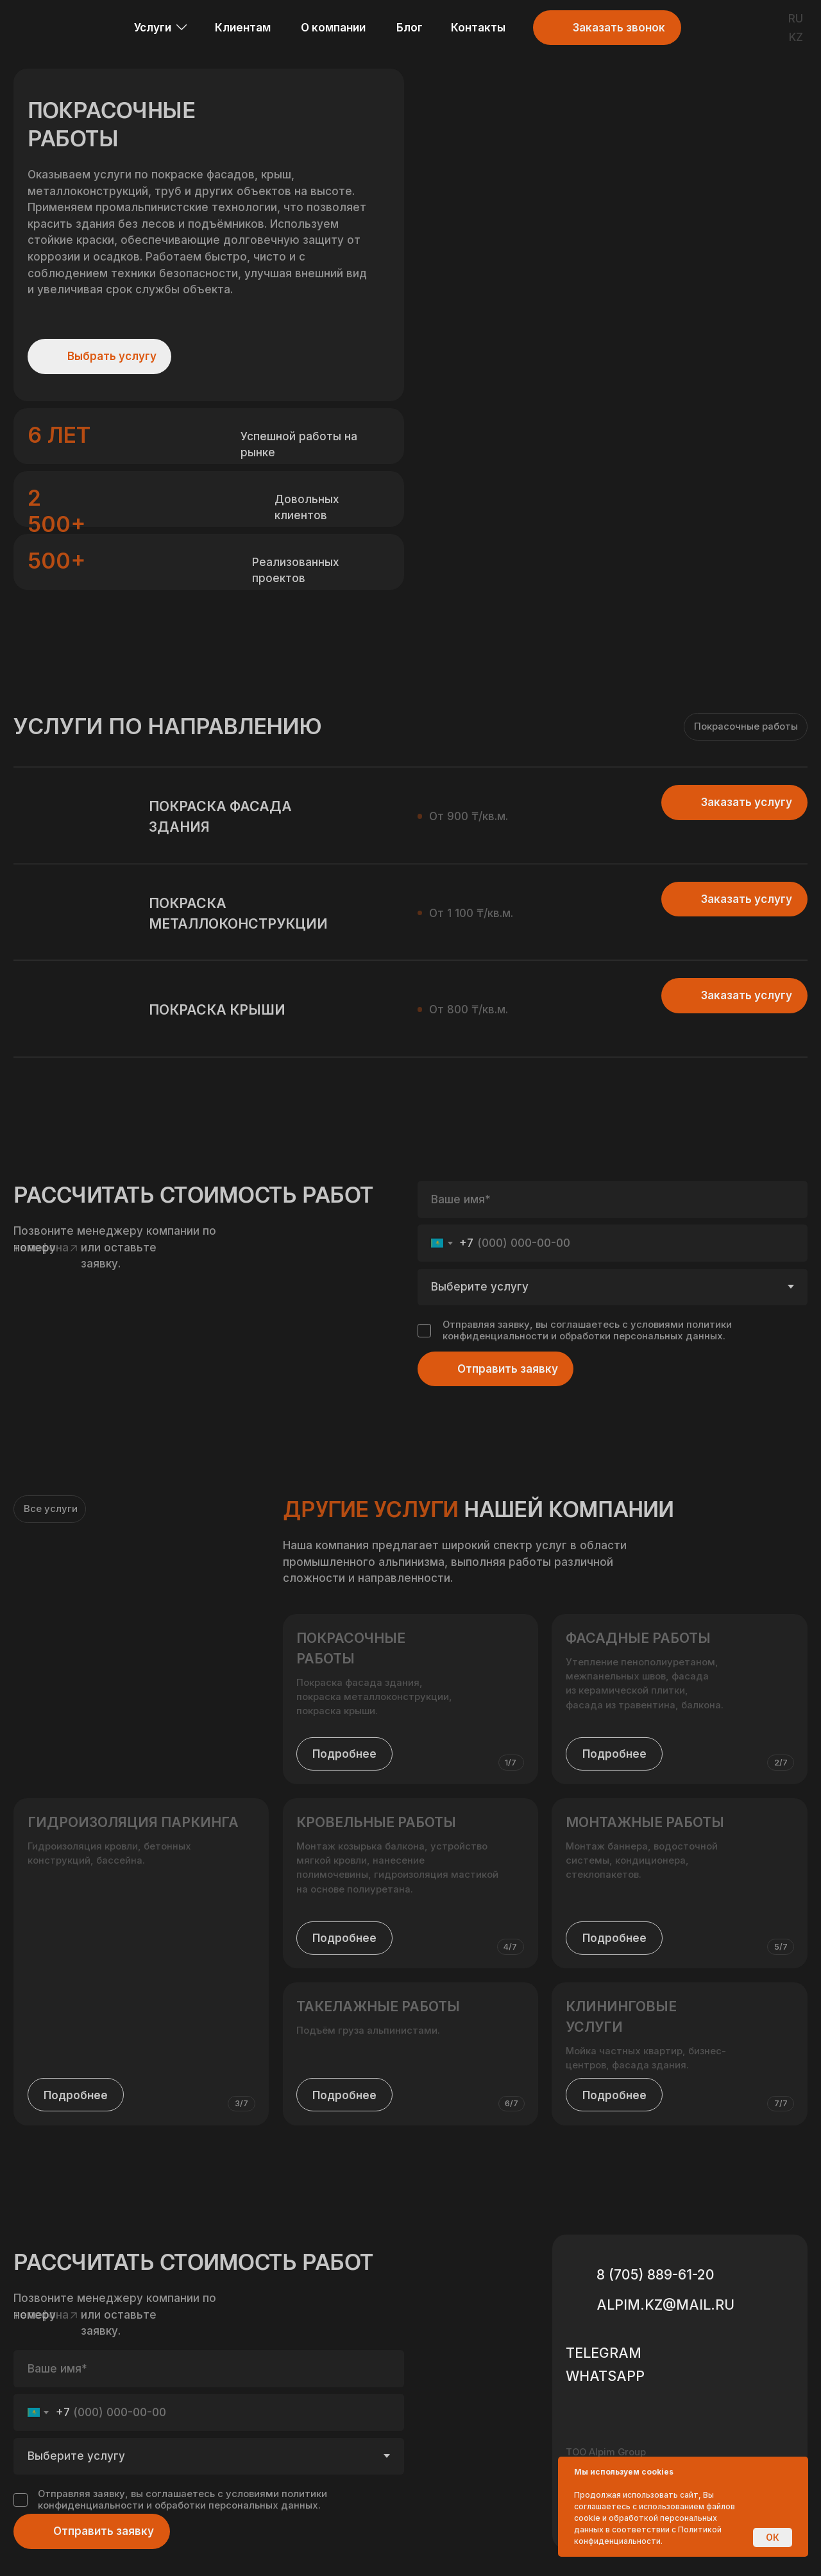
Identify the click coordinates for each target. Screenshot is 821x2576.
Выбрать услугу (112, 356)
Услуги (152, 27)
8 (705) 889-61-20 (656, 2274)
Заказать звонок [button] (619, 27)
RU (795, 18)
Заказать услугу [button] (746, 995)
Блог (409, 27)
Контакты (478, 27)
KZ (796, 37)
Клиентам (243, 27)
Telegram (603, 2352)
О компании (333, 27)
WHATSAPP (605, 2375)
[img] (705, 27)
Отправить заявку (103, 2530)
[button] (550, 27)
